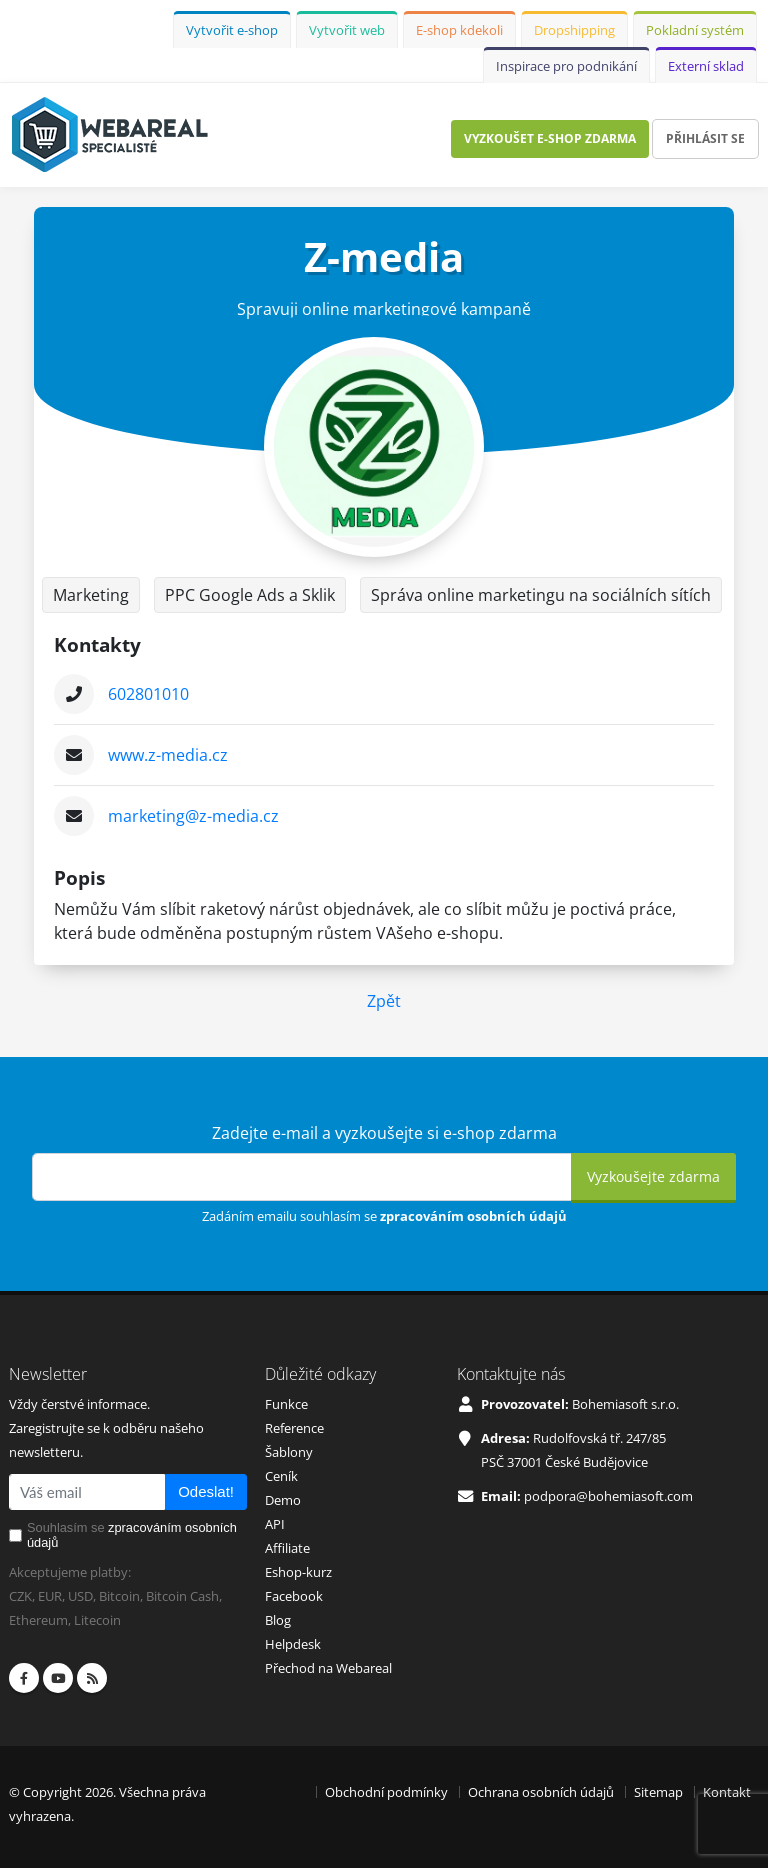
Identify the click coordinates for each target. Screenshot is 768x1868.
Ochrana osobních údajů (541, 1792)
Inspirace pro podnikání (566, 66)
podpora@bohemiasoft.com (608, 1496)
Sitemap (658, 1792)
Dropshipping (574, 30)
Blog (278, 1620)
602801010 (148, 694)
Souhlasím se (132, 1535)
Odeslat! (206, 1491)
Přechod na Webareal (328, 1668)
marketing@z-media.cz (193, 816)
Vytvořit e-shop (232, 30)
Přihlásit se (705, 138)
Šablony (289, 1452)
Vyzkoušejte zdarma (653, 1176)
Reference (294, 1428)
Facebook (294, 1596)
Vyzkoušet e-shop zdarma (550, 138)
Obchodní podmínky (386, 1792)
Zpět (384, 1001)
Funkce (286, 1404)
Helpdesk (293, 1644)
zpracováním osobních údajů (473, 1216)
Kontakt (727, 1792)
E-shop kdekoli (459, 30)
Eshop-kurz (298, 1572)
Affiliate (287, 1548)
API (275, 1524)
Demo (283, 1500)
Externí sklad (706, 66)
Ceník (281, 1476)
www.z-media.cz (168, 755)
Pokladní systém (695, 30)
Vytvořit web (347, 30)
